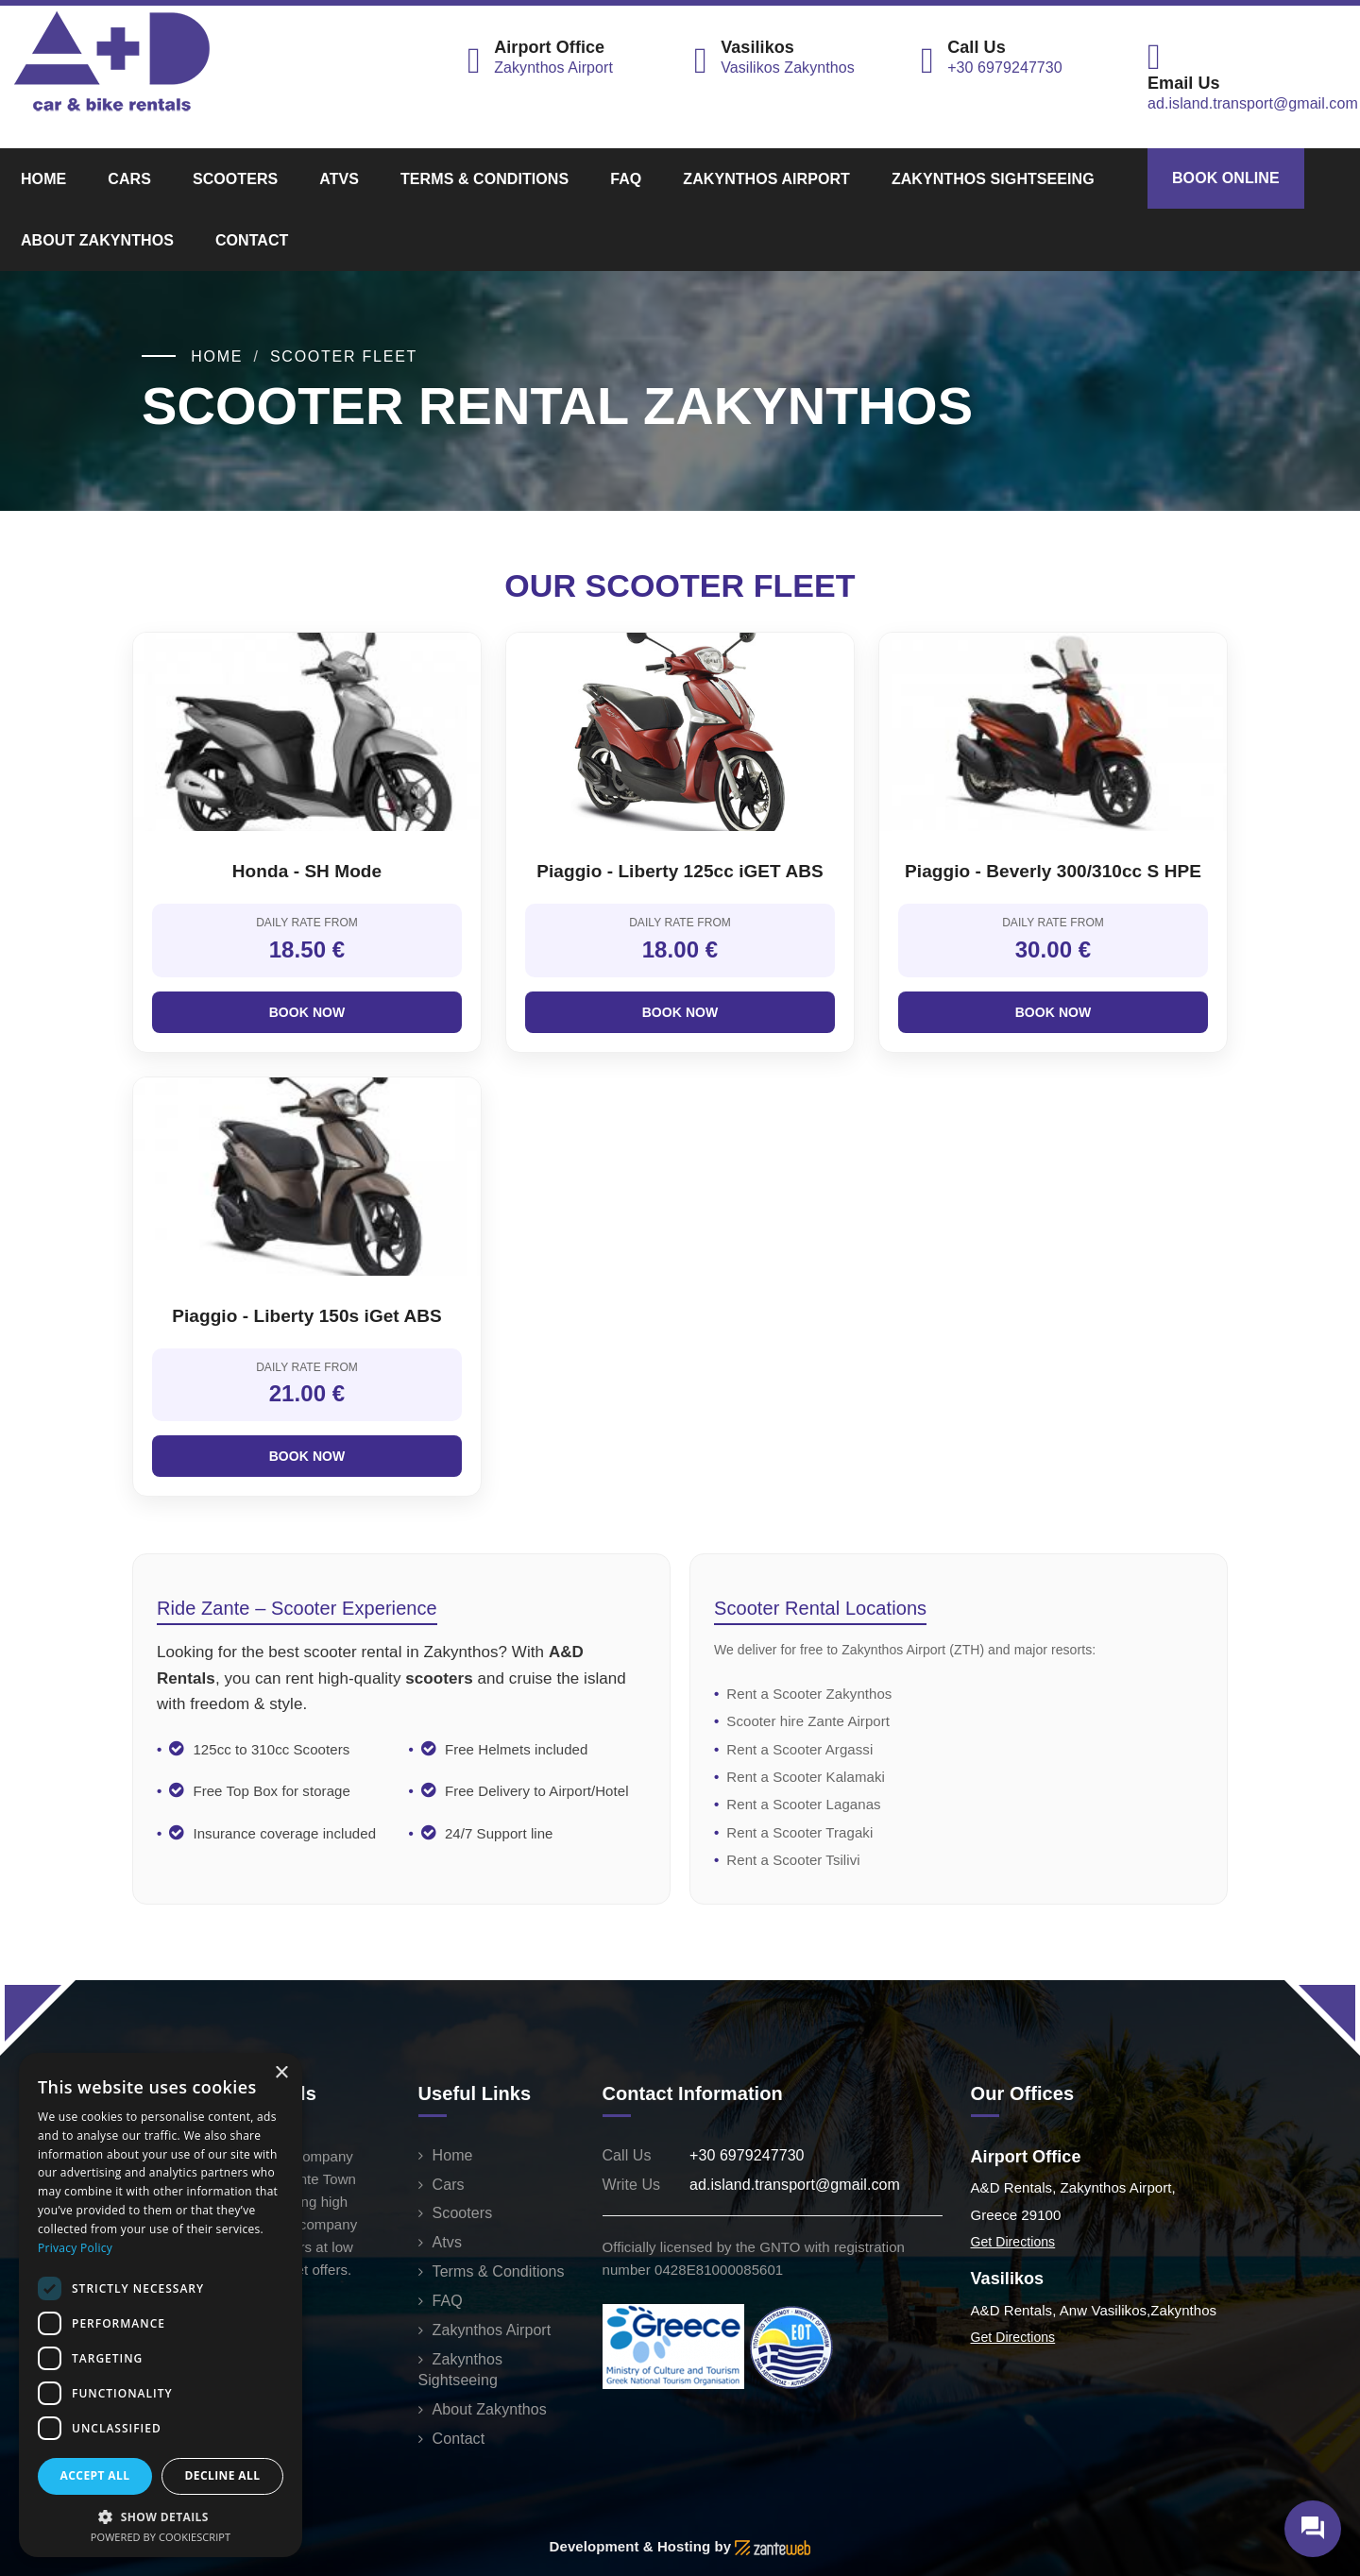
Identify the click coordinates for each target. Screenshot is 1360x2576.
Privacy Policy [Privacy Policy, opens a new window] (75, 2248)
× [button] (281, 2073)
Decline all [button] (223, 2475)
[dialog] (160, 2305)
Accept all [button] (95, 2475)
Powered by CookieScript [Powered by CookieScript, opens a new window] (160, 2537)
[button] (160, 2516)
